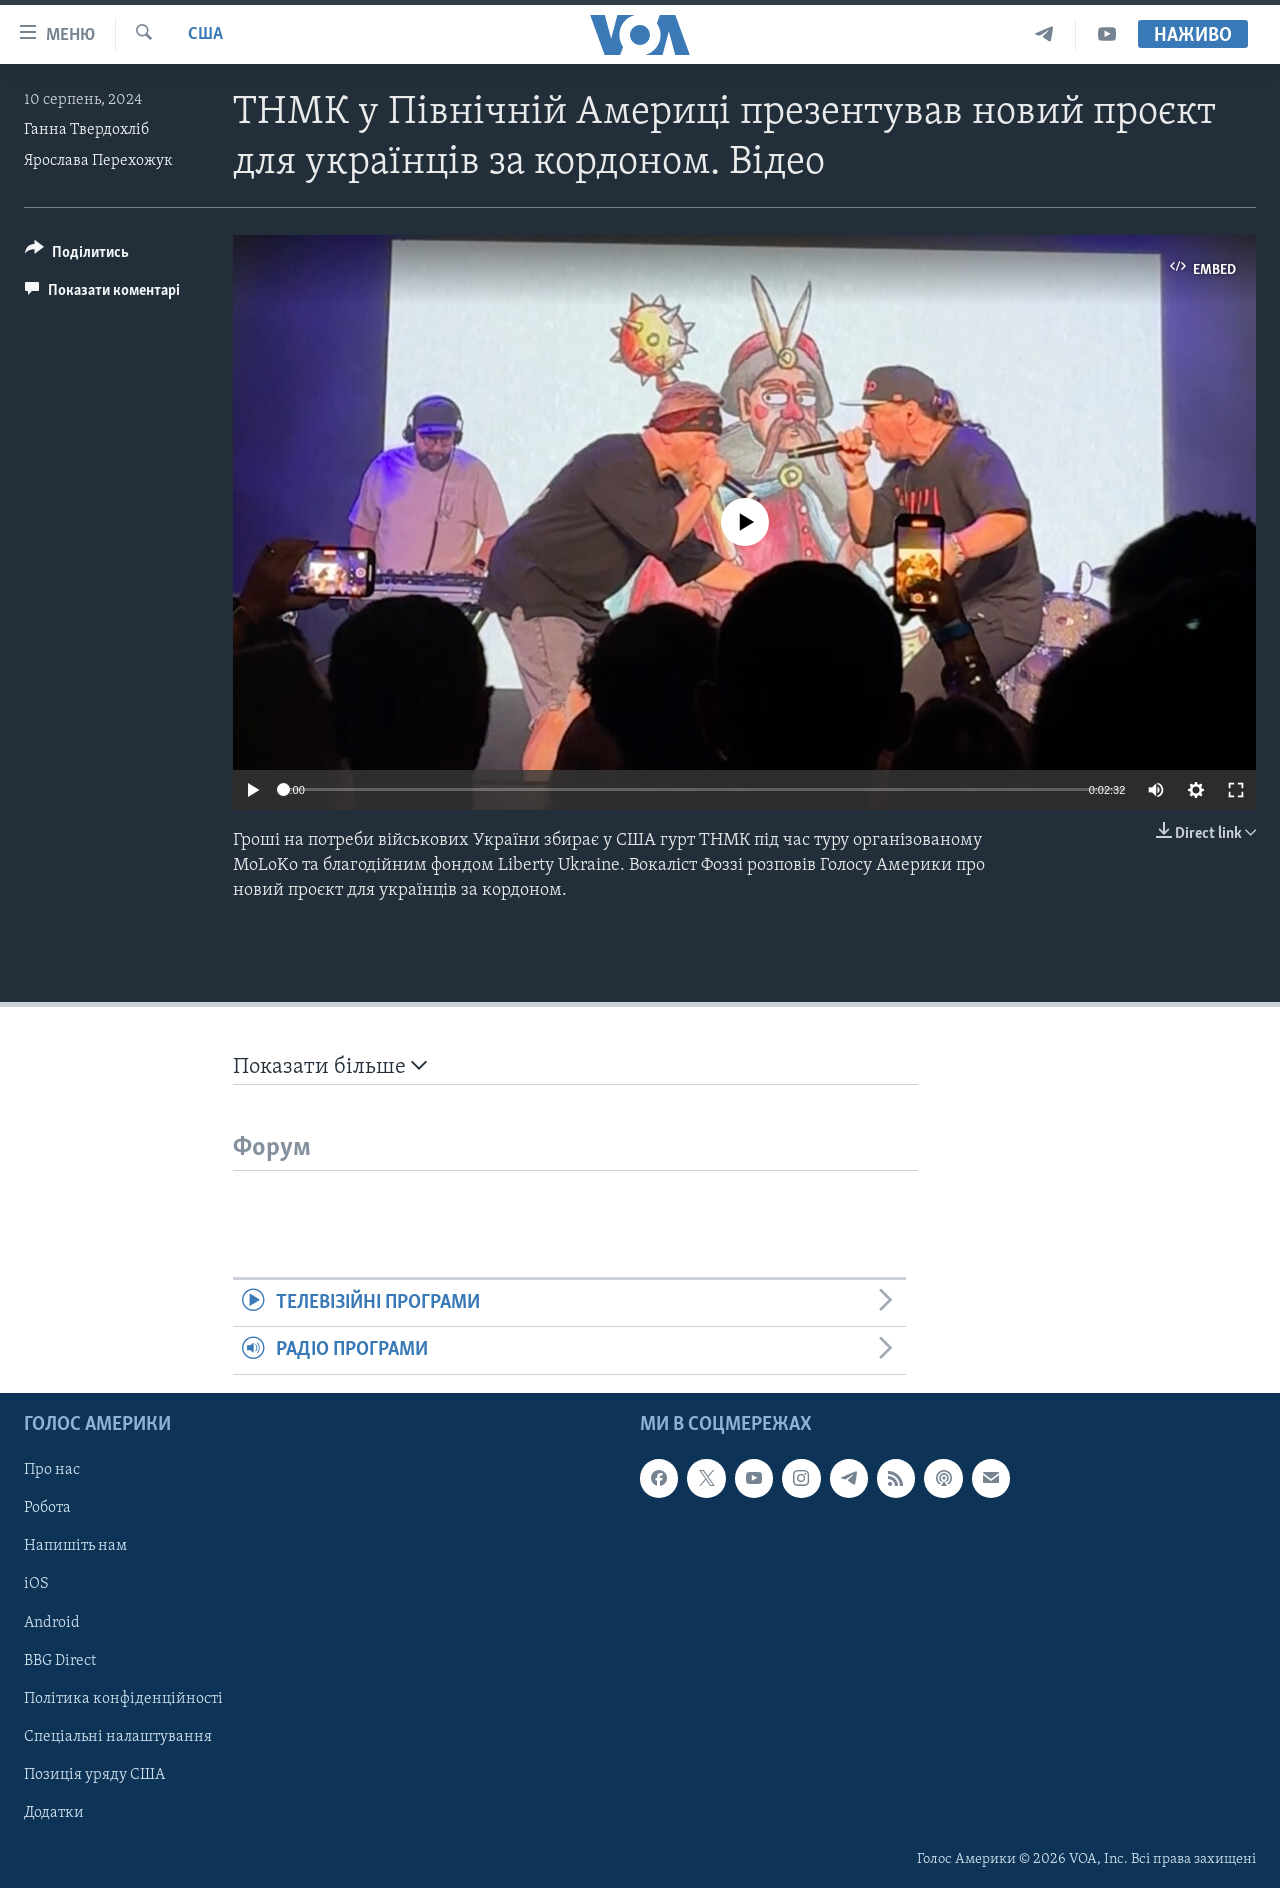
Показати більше (330, 1066)
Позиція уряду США (94, 1774)
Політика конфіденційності (123, 1698)
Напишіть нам (75, 1546)
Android (52, 1622)
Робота (47, 1508)
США (205, 34)
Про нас (52, 1470)
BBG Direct (60, 1660)
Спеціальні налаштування (118, 1736)
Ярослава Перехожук (98, 161)
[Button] (77, 255)
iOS (36, 1584)
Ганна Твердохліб (86, 130)
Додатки (54, 1812)
